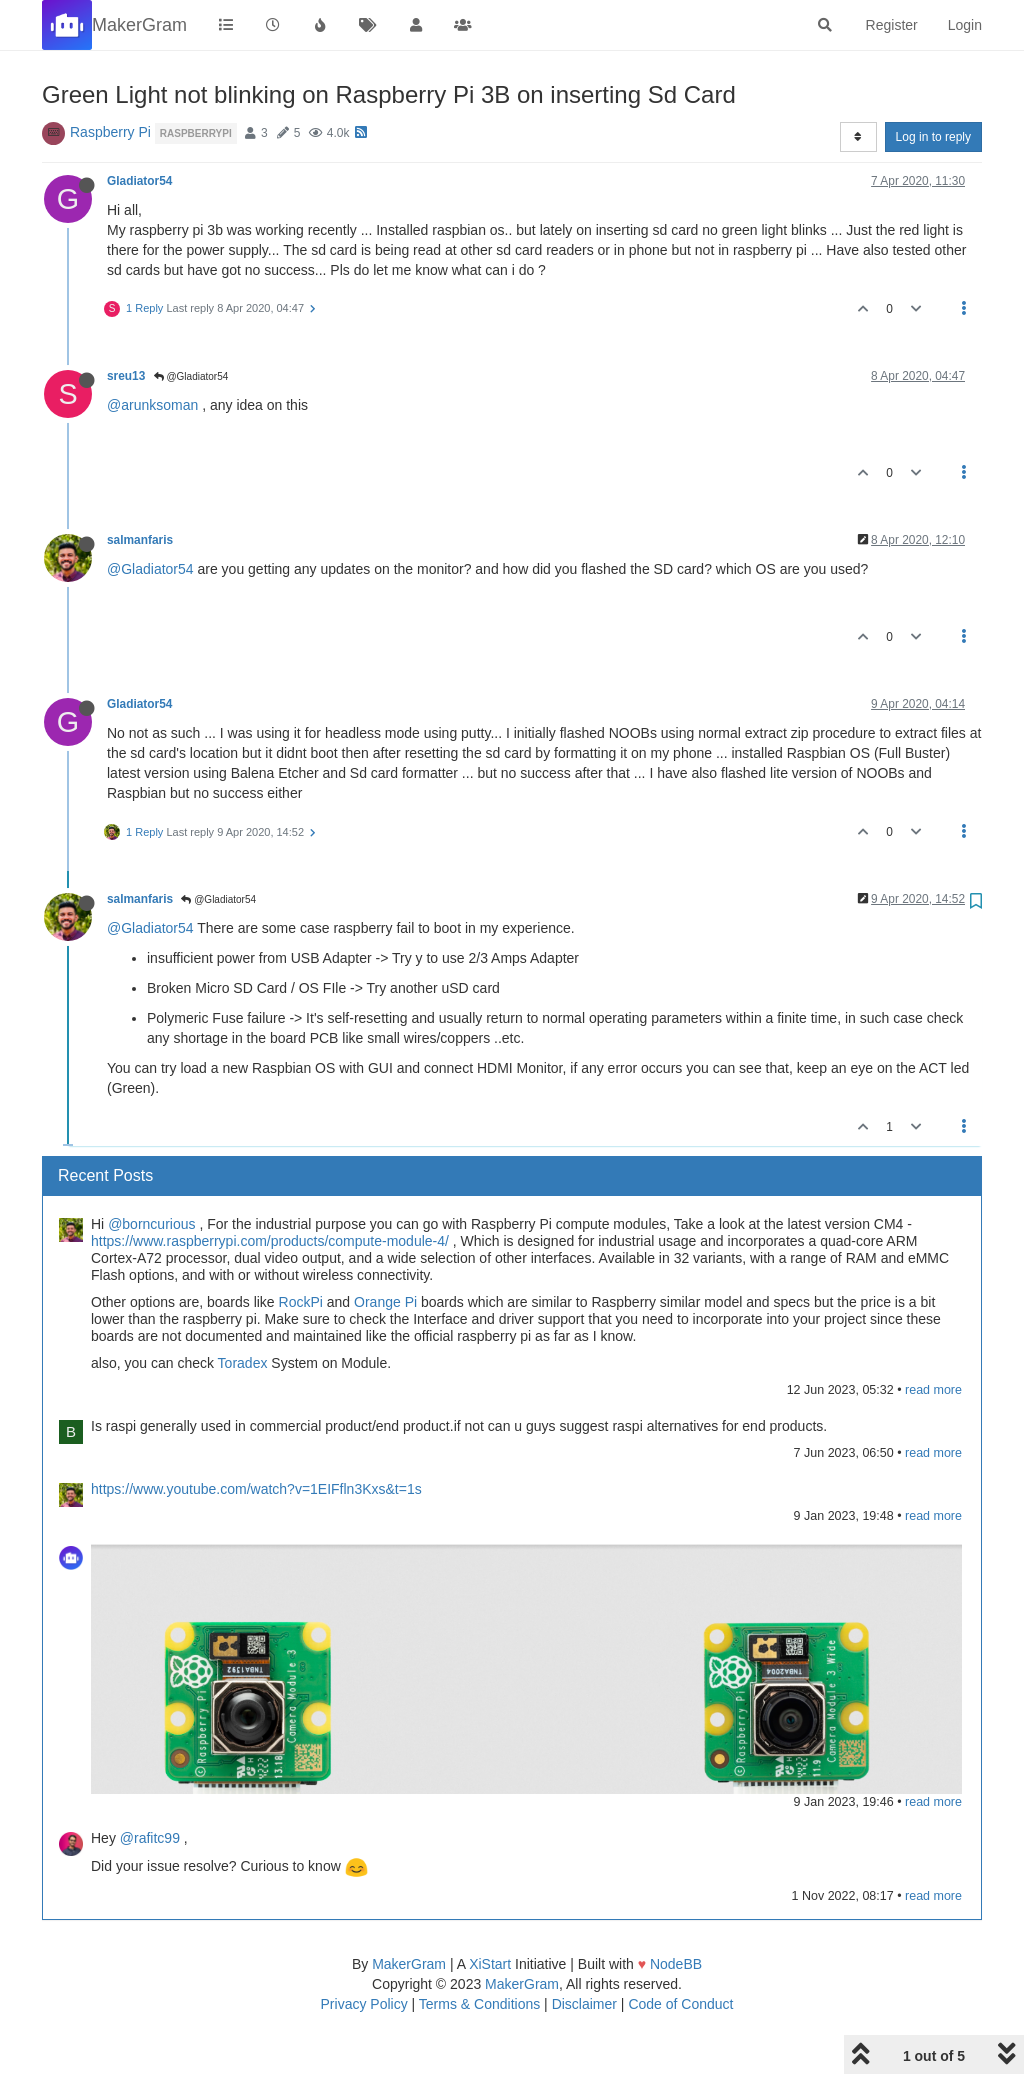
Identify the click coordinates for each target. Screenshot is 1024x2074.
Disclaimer (584, 2004)
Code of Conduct (680, 2004)
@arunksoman (152, 405)
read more (933, 1390)
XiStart (490, 1964)
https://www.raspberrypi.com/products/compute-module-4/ (270, 1241)
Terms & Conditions (479, 2004)
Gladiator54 (139, 181)
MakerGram (409, 1964)
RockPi (301, 1302)
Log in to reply (933, 137)
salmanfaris (140, 540)
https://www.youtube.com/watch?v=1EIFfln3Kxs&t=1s (256, 1489)
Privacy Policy (364, 2004)
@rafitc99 (150, 1838)
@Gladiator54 (191, 376)
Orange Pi (385, 1302)
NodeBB (676, 1964)
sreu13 (126, 376)
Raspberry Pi (110, 132)
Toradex (243, 1363)
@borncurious (151, 1224)
